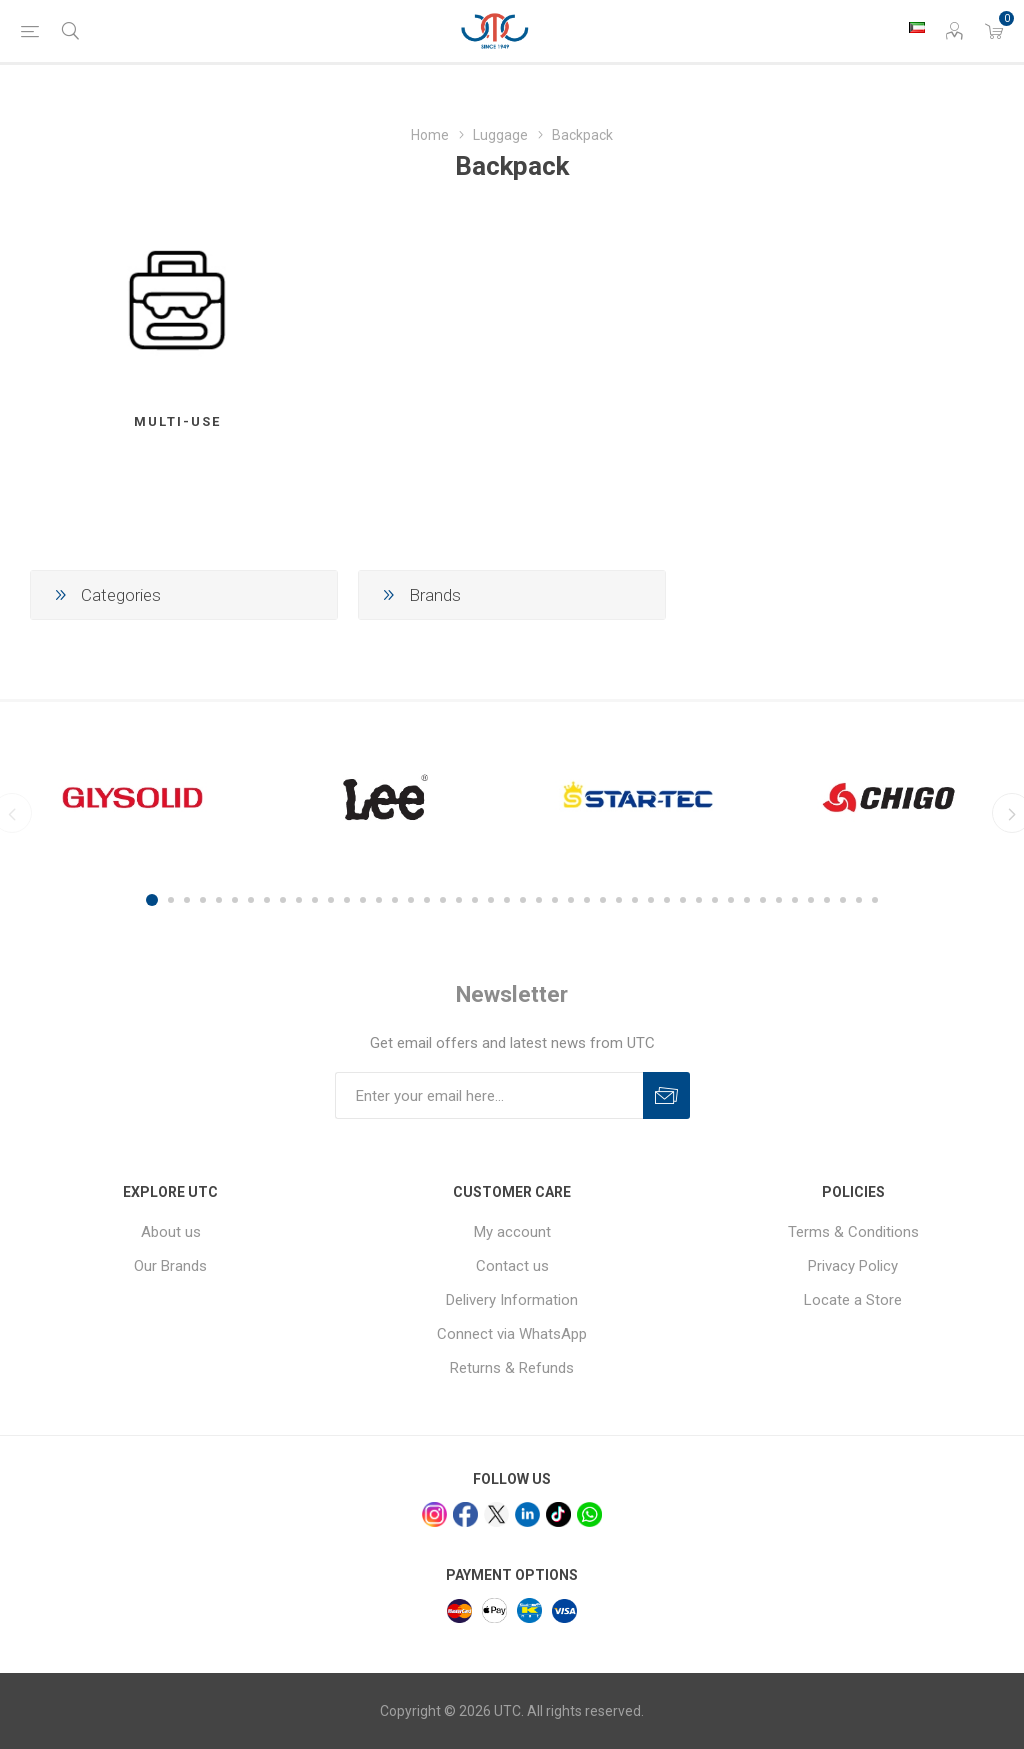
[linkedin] (527, 1514)
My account (512, 1232)
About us (171, 1232)
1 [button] (152, 900)
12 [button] (331, 900)
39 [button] (763, 900)
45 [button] (859, 900)
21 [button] (475, 900)
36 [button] (715, 900)
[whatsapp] (589, 1514)
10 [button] (299, 900)
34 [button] (683, 900)
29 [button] (603, 900)
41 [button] (795, 900)
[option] (132, 797)
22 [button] (491, 900)
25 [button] (539, 900)
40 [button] (779, 900)
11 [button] (315, 900)
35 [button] (699, 900)
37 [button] (731, 900)
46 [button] (875, 900)
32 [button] (651, 900)
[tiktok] (558, 1514)
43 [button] (827, 900)
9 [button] (283, 900)
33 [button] (667, 900)
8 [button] (267, 900)
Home (430, 135)
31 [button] (635, 900)
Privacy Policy (853, 1266)
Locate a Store (853, 1300)
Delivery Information (512, 1300)
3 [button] (187, 900)
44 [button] (843, 900)
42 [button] (811, 900)
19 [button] (443, 900)
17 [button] (411, 900)
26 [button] (555, 900)
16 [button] (395, 900)
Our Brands (170, 1266)
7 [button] (251, 900)
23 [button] (507, 900)
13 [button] (347, 900)
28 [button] (587, 900)
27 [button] (571, 900)
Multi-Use (177, 421)
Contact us (512, 1266)
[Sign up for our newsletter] (489, 1095)
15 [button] (379, 900)
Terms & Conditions (853, 1232)
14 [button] (363, 900)
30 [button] (619, 900)
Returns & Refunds (512, 1368)
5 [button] (219, 900)
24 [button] (523, 900)
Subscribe (666, 1095)
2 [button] (171, 900)
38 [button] (747, 900)
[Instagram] (434, 1514)
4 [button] (203, 900)
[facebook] (465, 1514)
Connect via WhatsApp (512, 1334)
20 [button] (459, 900)
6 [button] (235, 900)
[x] (496, 1514)
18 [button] (427, 900)
